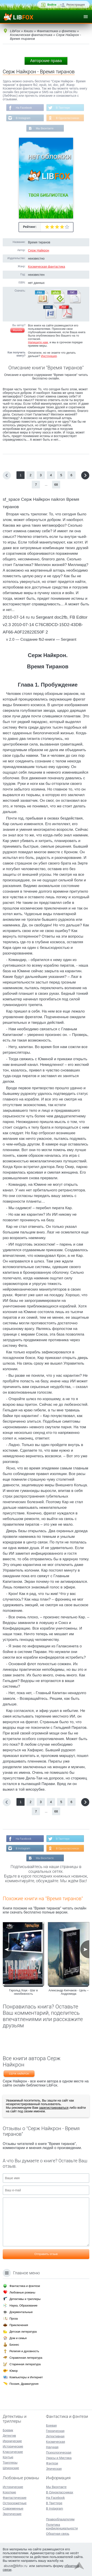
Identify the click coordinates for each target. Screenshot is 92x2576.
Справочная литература (25, 2357)
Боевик (8, 2430)
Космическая (55, 2441)
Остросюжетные (15, 2503)
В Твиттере (63, 107)
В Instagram (23, 118)
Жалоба (17, 330)
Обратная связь (57, 2534)
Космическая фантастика (46, 266)
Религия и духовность (24, 2351)
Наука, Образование (23, 2305)
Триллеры (10, 2462)
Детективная (55, 2436)
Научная (52, 2447)
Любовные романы (22, 2292)
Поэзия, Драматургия (23, 2383)
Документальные (21, 2312)
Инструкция (49, 356)
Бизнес (14, 2344)
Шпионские (11, 2468)
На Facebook (24, 107)
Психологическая (58, 2452)
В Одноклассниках (67, 118)
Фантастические (14, 2498)
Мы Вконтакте (44, 128)
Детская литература (23, 2331)
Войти (51, 4)
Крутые (8, 2457)
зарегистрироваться (53, 2107)
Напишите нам (38, 342)
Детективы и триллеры (25, 2299)
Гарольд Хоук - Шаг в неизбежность (23, 1992)
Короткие (9, 2492)
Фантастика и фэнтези (24, 2286)
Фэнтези (52, 2463)
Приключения (18, 2325)
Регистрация (76, 4)
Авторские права (46, 60)
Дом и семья (18, 2338)
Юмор (13, 2370)
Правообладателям (60, 2519)
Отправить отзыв (46, 2254)
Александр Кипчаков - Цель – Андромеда (68, 1992)
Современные (13, 2508)
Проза (13, 2318)
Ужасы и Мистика (58, 2458)
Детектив (9, 2435)
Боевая (51, 2425)
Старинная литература (25, 2364)
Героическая (55, 2431)
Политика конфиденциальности (62, 2526)
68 (56, 484)
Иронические (12, 2441)
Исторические (13, 2446)
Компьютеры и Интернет (26, 2377)
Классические (13, 2452)
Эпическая (54, 2468)
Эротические (12, 2514)
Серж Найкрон (38, 250)
